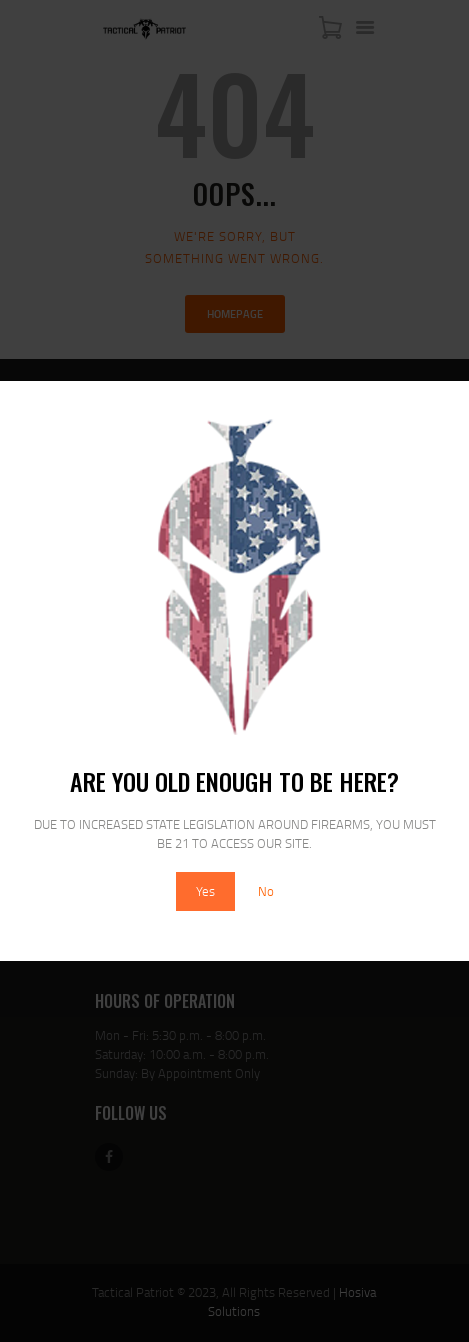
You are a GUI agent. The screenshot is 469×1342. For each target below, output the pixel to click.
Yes (205, 891)
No (266, 891)
